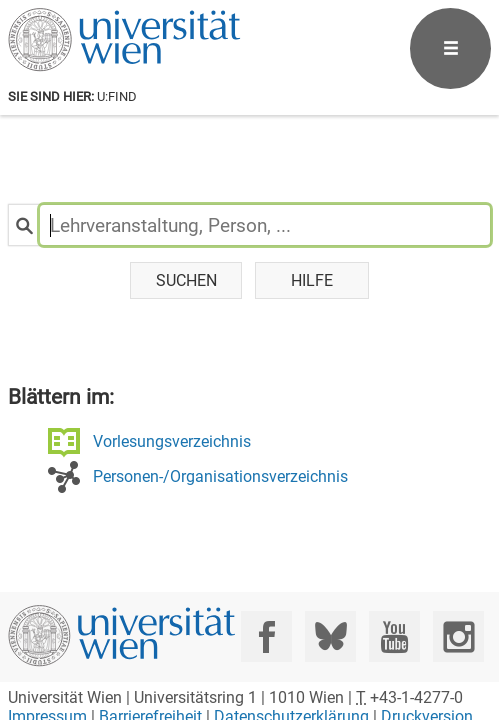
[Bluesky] (330, 636)
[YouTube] (394, 636)
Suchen (186, 280)
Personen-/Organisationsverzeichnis (220, 476)
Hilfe (312, 280)
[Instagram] (458, 636)
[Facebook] (266, 636)
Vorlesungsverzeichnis (172, 441)
